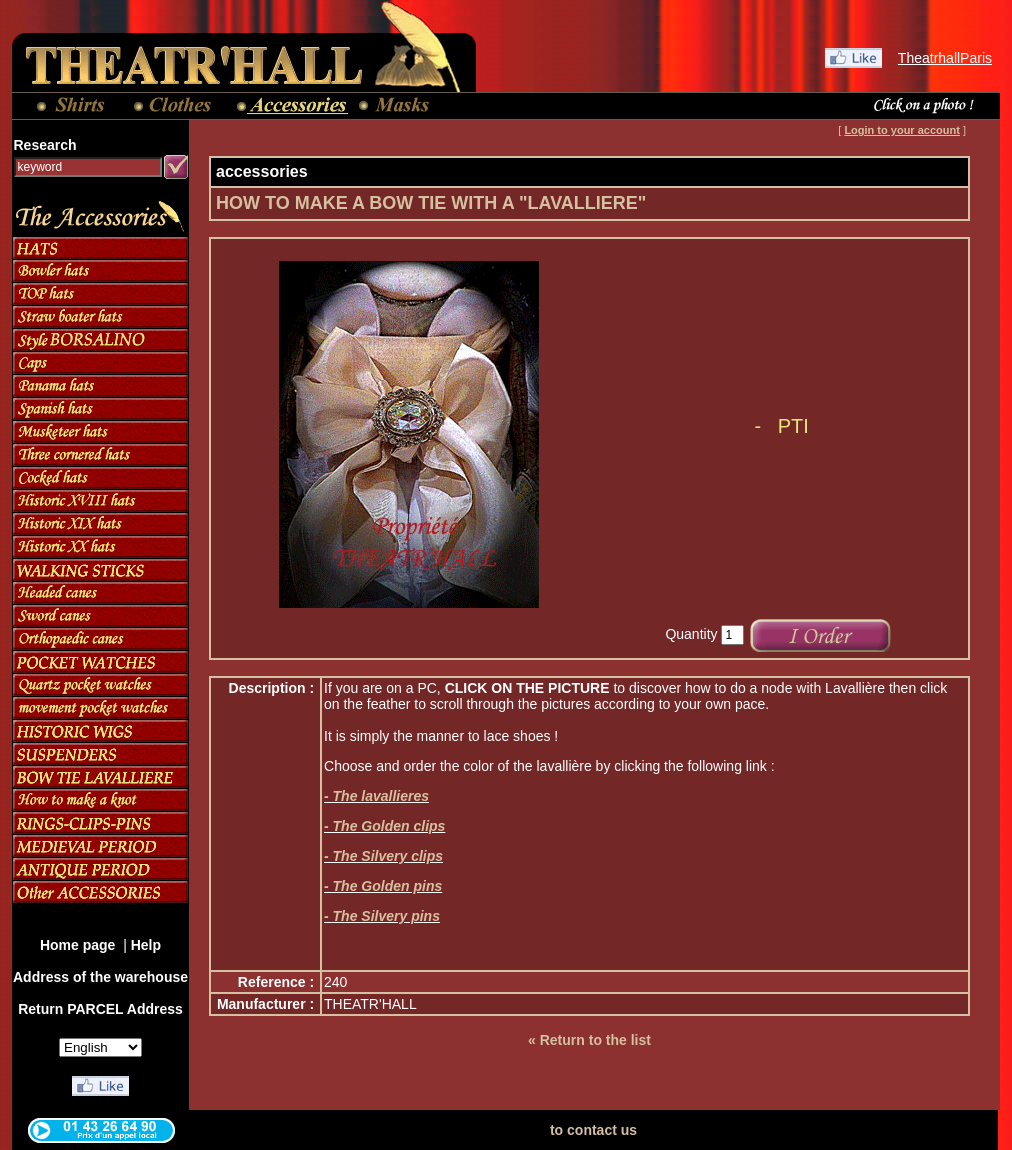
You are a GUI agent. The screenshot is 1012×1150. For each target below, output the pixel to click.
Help (146, 945)
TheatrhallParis (945, 58)
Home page (79, 945)
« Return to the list (589, 1040)
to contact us (593, 1130)
